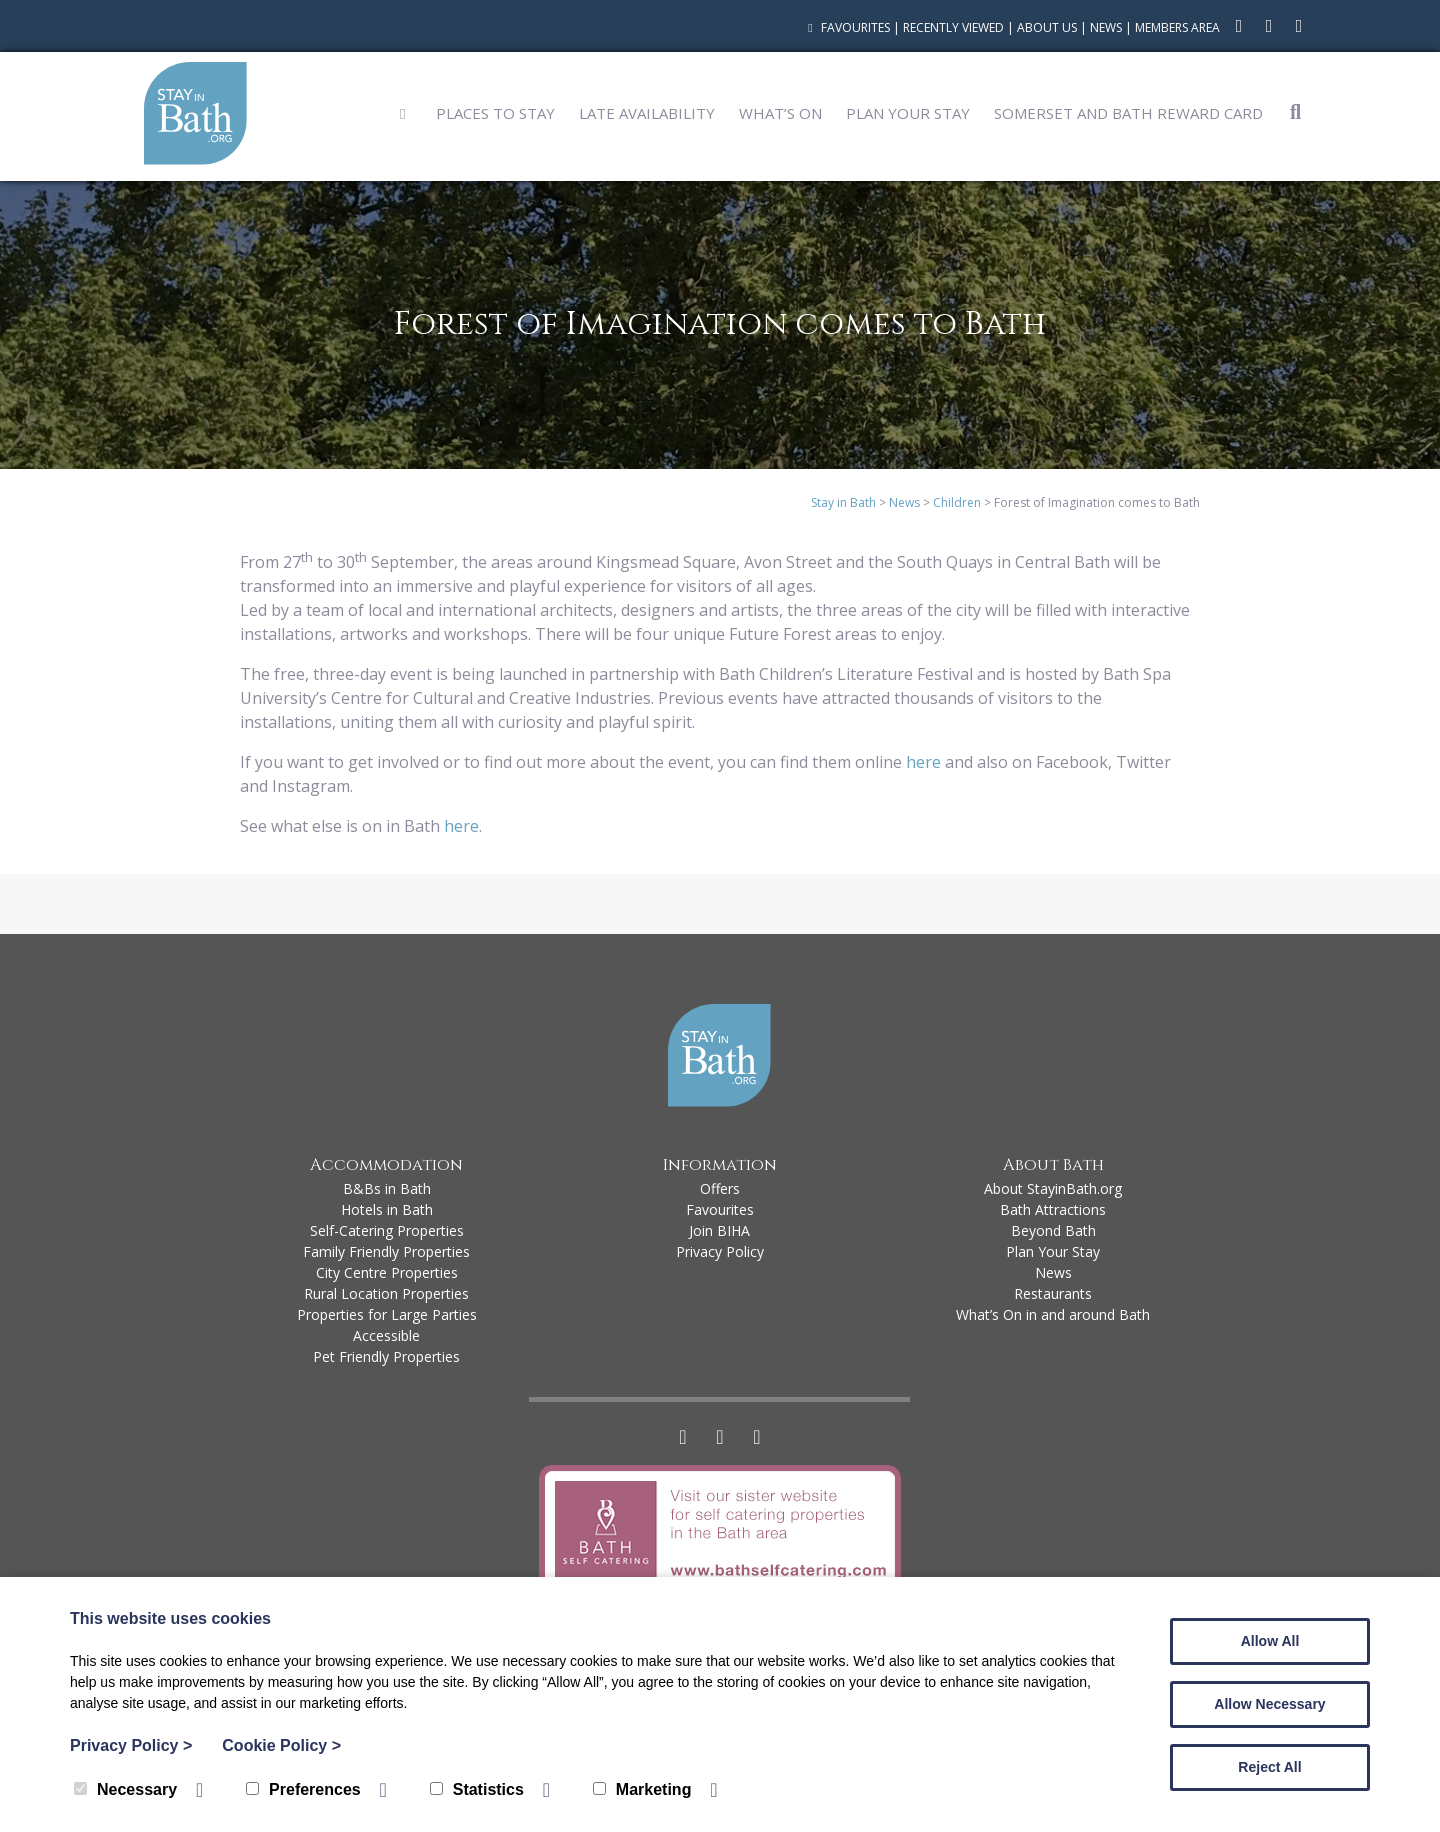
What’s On (780, 113)
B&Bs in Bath (387, 1188)
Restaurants (1053, 1293)
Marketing (642, 1789)
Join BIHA (719, 1230)
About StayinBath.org (1053, 1188)
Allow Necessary (1269, 1704)
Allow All (1270, 1641)
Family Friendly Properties (386, 1251)
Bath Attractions (1053, 1209)
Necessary (125, 1789)
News (1106, 27)
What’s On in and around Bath (1053, 1314)
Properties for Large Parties (387, 1314)
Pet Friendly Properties (386, 1356)
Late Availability (647, 113)
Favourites (846, 27)
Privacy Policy (720, 1251)
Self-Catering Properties (387, 1230)
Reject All (1269, 1767)
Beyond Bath (1053, 1230)
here (923, 762)
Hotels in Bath (387, 1209)
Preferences (303, 1789)
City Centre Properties (387, 1272)
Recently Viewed (953, 27)
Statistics (477, 1789)
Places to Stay (495, 113)
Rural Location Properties (386, 1293)
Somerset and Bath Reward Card (1128, 113)
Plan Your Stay (908, 113)
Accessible (386, 1335)
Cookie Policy (281, 1745)
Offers (720, 1188)
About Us (1047, 27)
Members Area (1177, 27)
